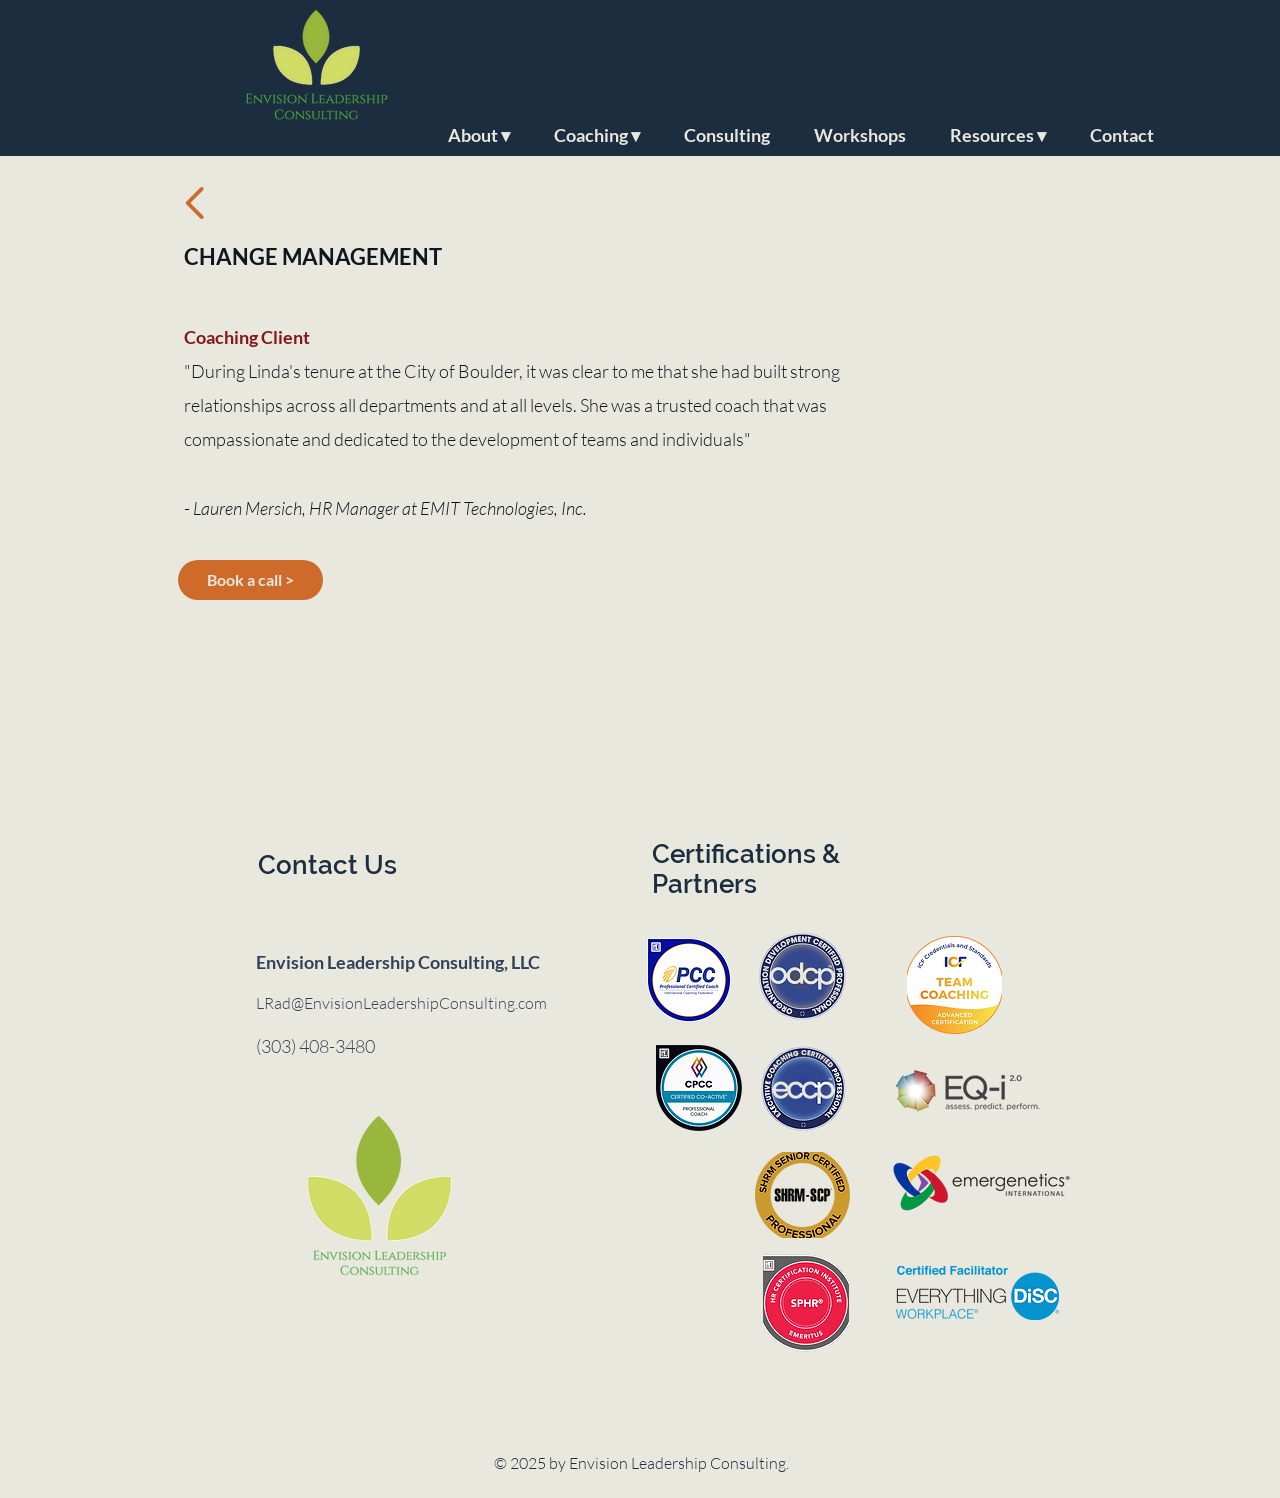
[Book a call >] (250, 580)
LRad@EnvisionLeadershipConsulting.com (401, 1003)
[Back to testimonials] (195, 203)
